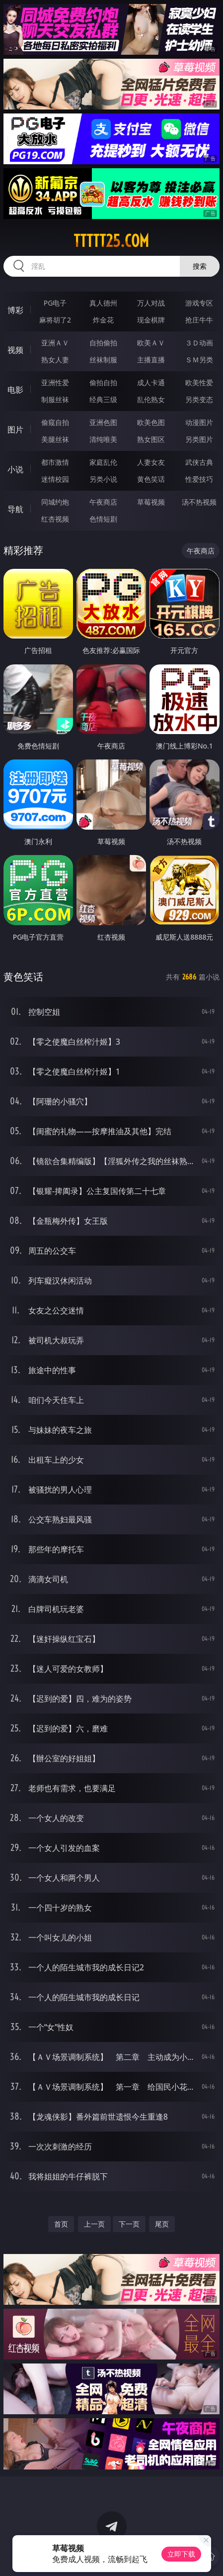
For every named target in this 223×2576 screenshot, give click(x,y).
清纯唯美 (103, 439)
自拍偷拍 (103, 342)
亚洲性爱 (55, 382)
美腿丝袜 (55, 439)
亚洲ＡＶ (55, 342)
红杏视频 (55, 519)
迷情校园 (55, 479)
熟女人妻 (55, 359)
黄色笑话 (151, 479)
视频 (15, 349)
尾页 (162, 2224)
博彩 (15, 310)
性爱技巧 (199, 479)
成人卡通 (151, 382)
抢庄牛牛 (199, 319)
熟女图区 (151, 439)
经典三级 (103, 399)
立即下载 (181, 2554)
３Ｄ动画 (199, 342)
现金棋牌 (151, 319)
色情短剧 (103, 519)
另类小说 (103, 479)
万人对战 (151, 303)
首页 (61, 2224)
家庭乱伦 (103, 462)
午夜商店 (103, 502)
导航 (15, 509)
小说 (15, 469)
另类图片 (199, 439)
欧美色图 (151, 422)
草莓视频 (151, 502)
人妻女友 (151, 462)
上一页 (94, 2224)
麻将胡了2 (55, 319)
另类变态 (199, 399)
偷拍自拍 (103, 382)
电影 (15, 389)
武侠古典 (199, 462)
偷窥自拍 (55, 422)
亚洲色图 (103, 422)
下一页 (129, 2224)
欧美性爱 (199, 382)
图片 (15, 429)
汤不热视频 (199, 502)
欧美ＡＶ (151, 342)
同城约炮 (55, 502)
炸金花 (103, 319)
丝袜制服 (103, 359)
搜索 (200, 266)
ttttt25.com (111, 241)
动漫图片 (199, 422)
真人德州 (103, 303)
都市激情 (55, 462)
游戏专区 (199, 303)
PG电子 (55, 303)
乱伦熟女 (151, 399)
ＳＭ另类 (199, 359)
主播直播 (151, 359)
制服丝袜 (55, 399)
